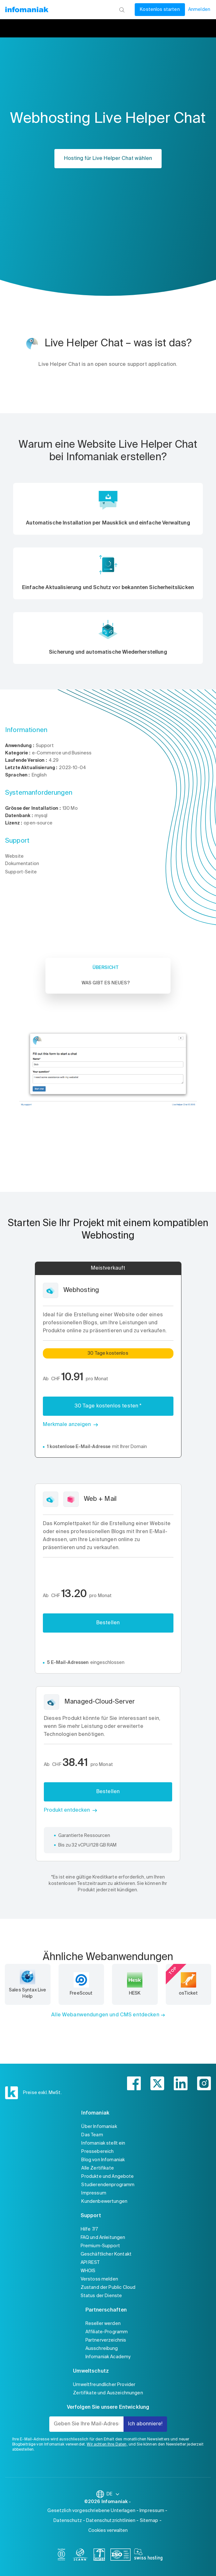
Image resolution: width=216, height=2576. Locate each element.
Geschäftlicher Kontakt (106, 2254)
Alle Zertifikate (97, 2168)
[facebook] (134, 2083)
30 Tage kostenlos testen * (108, 1406)
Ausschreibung (101, 2348)
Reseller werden (103, 2323)
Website (14, 856)
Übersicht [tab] (105, 967)
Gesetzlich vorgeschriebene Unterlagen (91, 2511)
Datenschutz (67, 2520)
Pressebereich (97, 2151)
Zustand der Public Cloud (108, 2287)
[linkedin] (181, 2083)
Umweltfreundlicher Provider (104, 2385)
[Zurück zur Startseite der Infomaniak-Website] (26, 9)
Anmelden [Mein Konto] (199, 9)
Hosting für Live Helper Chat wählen (108, 158)
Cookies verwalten (108, 2530)
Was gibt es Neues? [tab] (106, 983)
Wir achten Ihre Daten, (107, 2444)
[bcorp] (61, 2555)
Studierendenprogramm (107, 2185)
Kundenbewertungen (104, 2201)
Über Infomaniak (99, 2126)
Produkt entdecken (67, 1810)
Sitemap (149, 2520)
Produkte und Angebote (107, 2176)
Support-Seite (21, 872)
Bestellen (108, 1623)
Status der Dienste (101, 2296)
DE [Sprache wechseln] (113, 2494)
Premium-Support (100, 2246)
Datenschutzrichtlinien (110, 2520)
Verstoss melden (99, 2279)
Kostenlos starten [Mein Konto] (160, 9)
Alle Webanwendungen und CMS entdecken (105, 2015)
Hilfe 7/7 (89, 2229)
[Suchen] (121, 10)
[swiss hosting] (148, 2555)
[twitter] (157, 2083)
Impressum (93, 2193)
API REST (90, 2262)
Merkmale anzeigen (67, 1424)
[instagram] (204, 2083)
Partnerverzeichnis (105, 2340)
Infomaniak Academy (108, 2357)
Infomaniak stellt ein (103, 2143)
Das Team (92, 2135)
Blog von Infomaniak (103, 2160)
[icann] (80, 2555)
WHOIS (88, 2271)
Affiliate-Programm (106, 2332)
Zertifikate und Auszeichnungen (108, 2393)
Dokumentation (22, 864)
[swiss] (99, 2555)
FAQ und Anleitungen (103, 2237)
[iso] (120, 2555)
